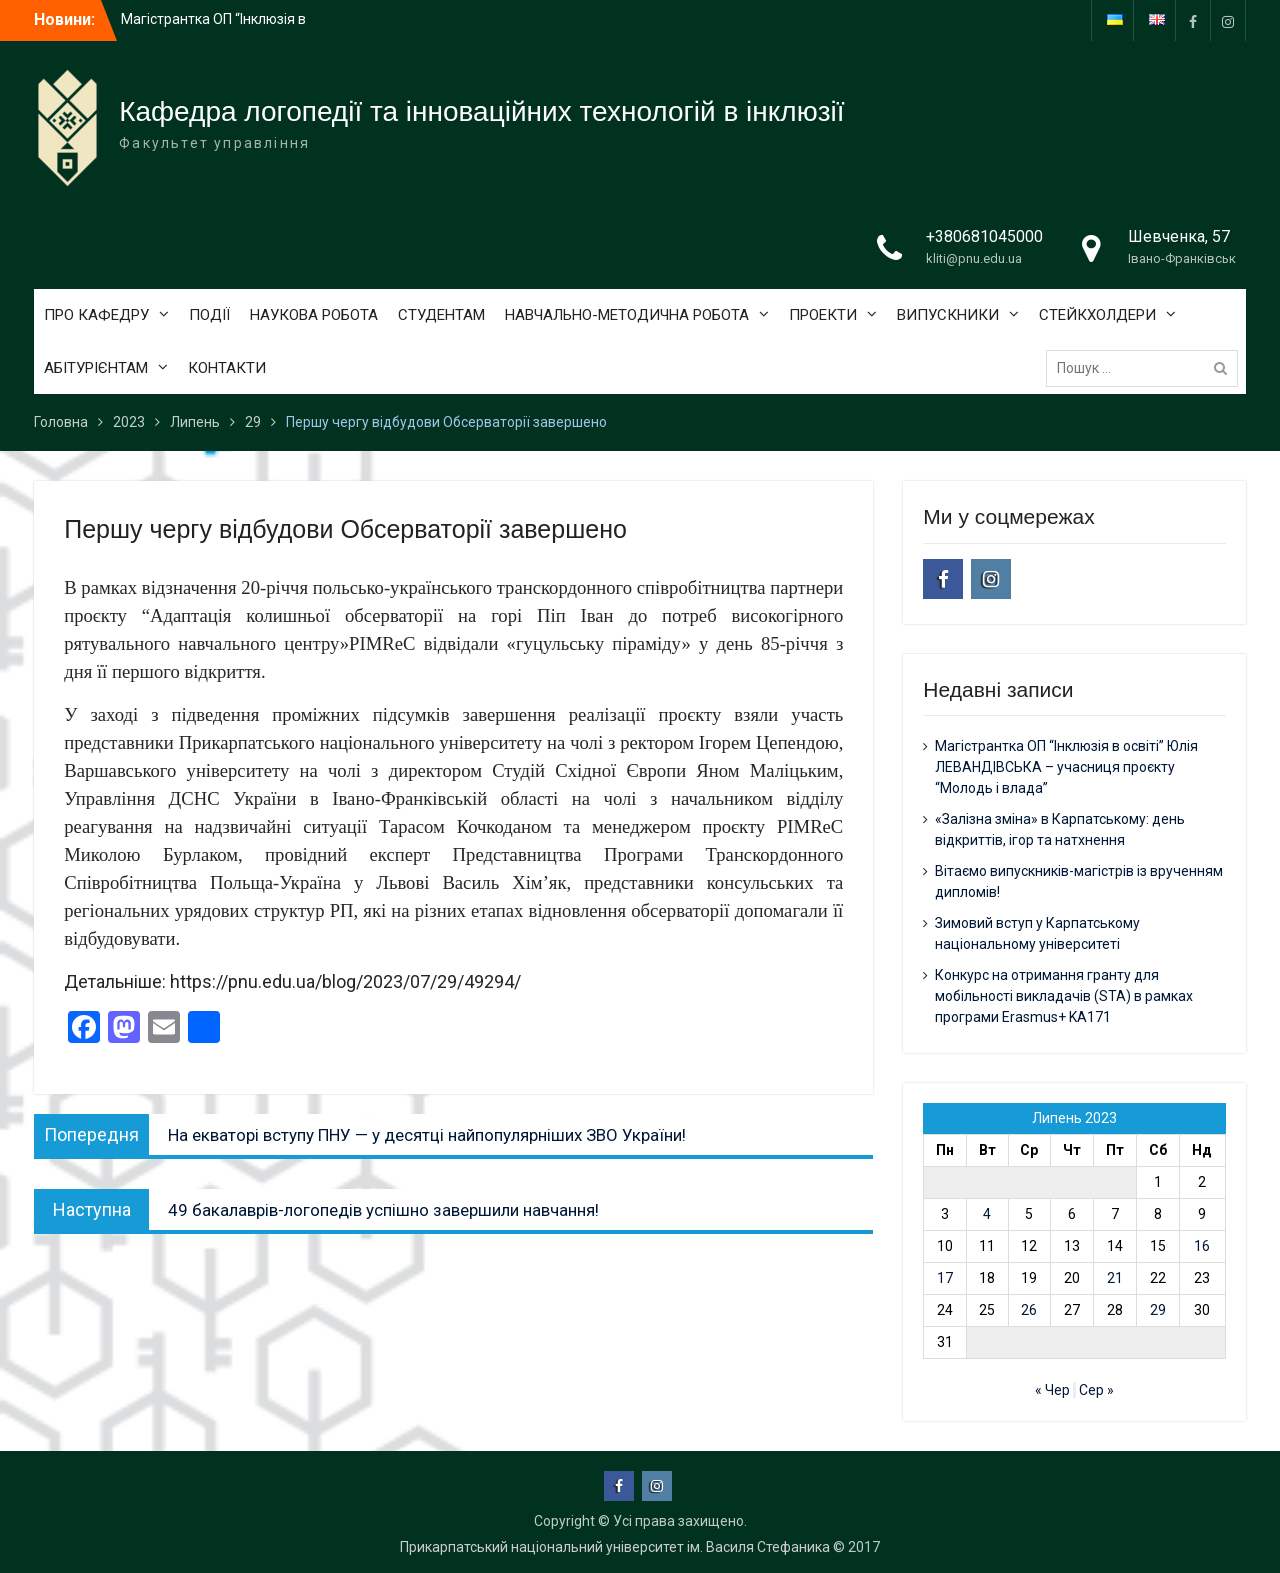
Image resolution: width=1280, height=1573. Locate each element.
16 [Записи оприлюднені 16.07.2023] (1202, 1246)
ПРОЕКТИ (823, 315)
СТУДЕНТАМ (441, 315)
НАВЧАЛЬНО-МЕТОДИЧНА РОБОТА (627, 315)
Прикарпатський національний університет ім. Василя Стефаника (615, 1547)
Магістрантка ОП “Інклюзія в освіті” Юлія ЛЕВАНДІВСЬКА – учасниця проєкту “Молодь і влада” (1066, 767)
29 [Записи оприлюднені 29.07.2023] (1158, 1310)
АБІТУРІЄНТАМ (96, 368)
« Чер (1052, 1390)
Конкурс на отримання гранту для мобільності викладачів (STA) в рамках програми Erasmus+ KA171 (1064, 996)
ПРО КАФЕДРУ (96, 315)
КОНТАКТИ (227, 368)
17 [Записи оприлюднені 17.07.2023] (945, 1278)
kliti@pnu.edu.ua (974, 258)
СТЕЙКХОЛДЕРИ (1097, 315)
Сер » (1096, 1390)
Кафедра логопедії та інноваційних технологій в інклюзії (481, 111)
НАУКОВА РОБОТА (314, 315)
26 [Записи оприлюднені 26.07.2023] (1029, 1310)
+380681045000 (984, 236)
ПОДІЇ (209, 315)
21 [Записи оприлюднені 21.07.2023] (1115, 1278)
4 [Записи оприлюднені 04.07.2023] (987, 1214)
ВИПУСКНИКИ (948, 315)
